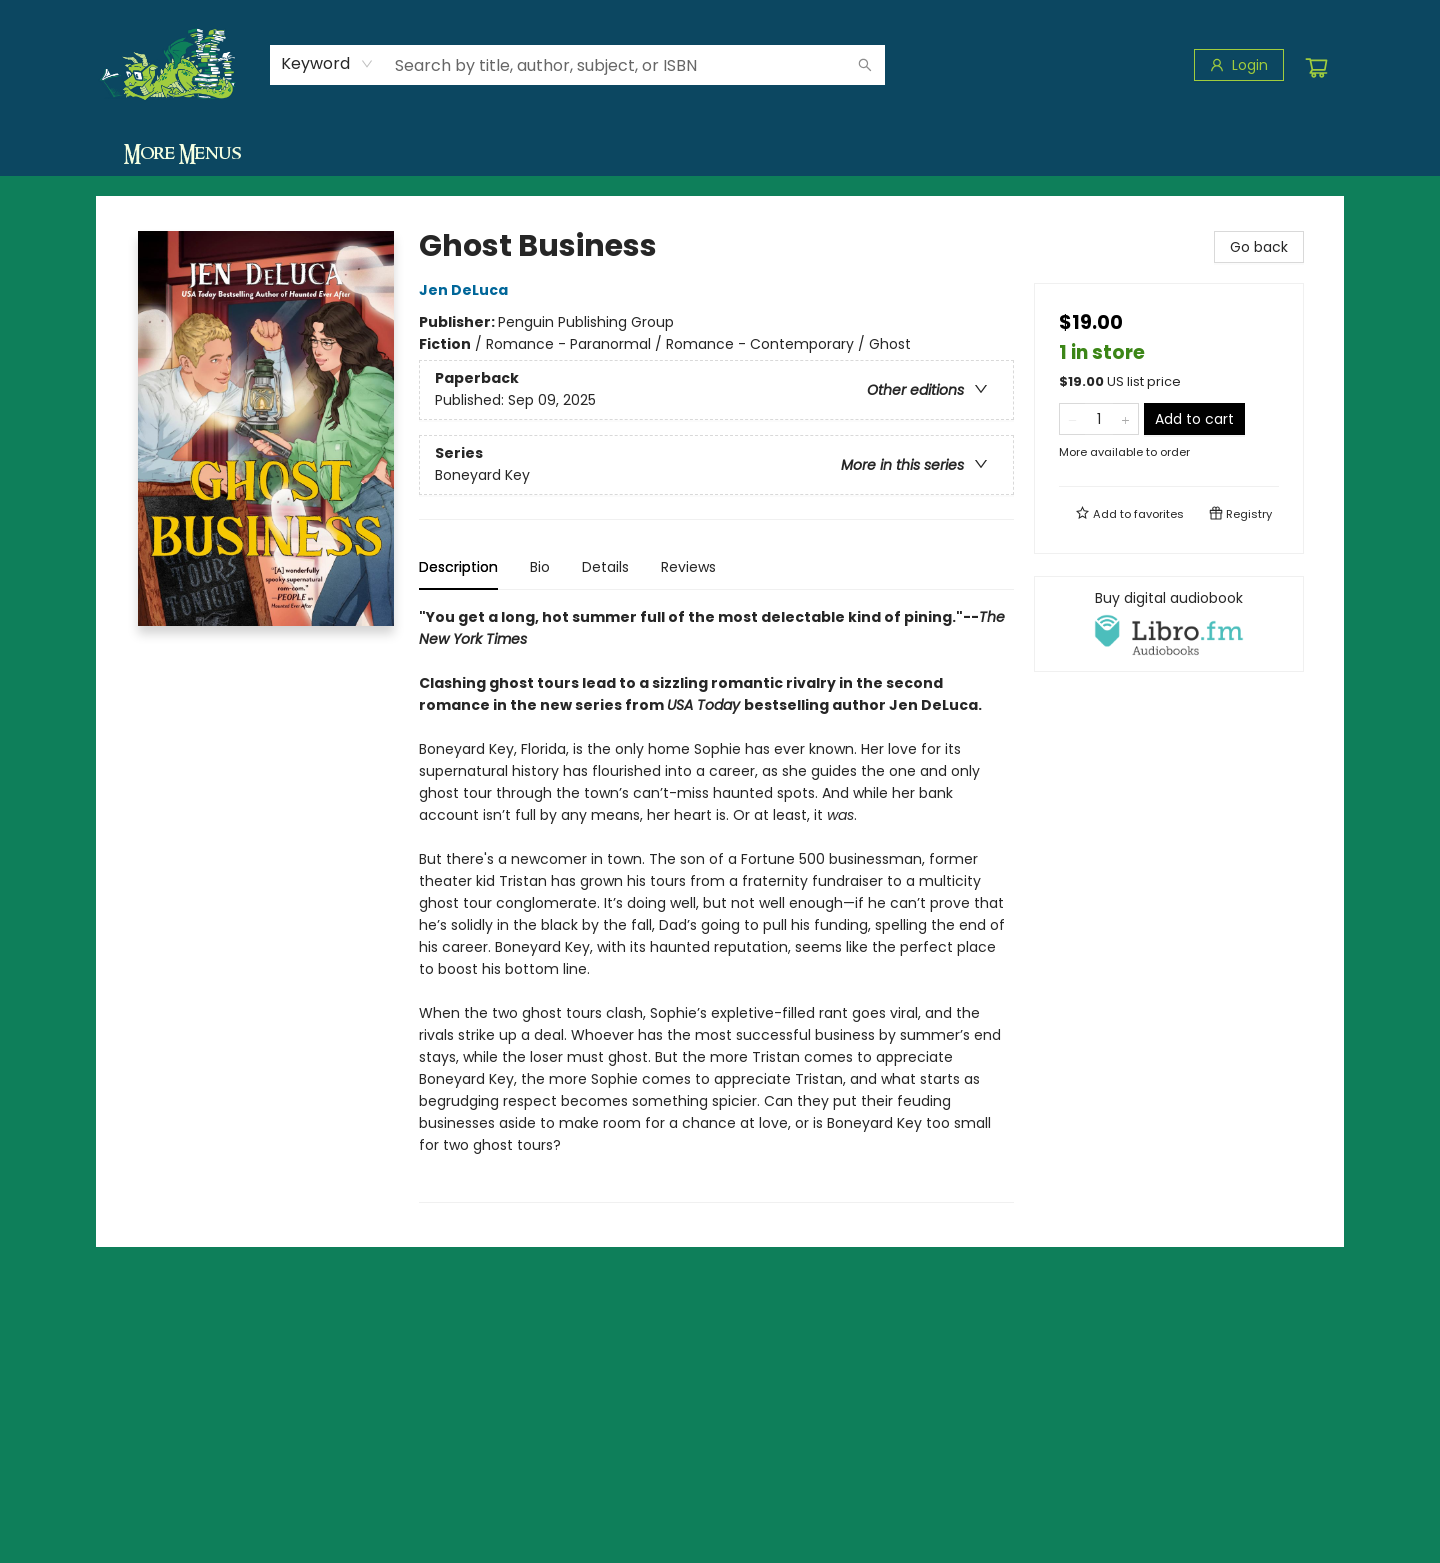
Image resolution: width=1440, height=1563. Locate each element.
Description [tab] (458, 567)
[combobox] (327, 64)
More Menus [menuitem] (1230, 153)
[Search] (865, 65)
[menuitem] (150, 153)
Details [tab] (605, 567)
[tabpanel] (716, 904)
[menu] (720, 153)
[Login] (1239, 65)
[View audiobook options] (1169, 624)
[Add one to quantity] (1125, 419)
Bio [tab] (540, 567)
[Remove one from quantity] (1072, 419)
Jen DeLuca (466, 290)
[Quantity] (1099, 419)
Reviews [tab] (688, 567)
